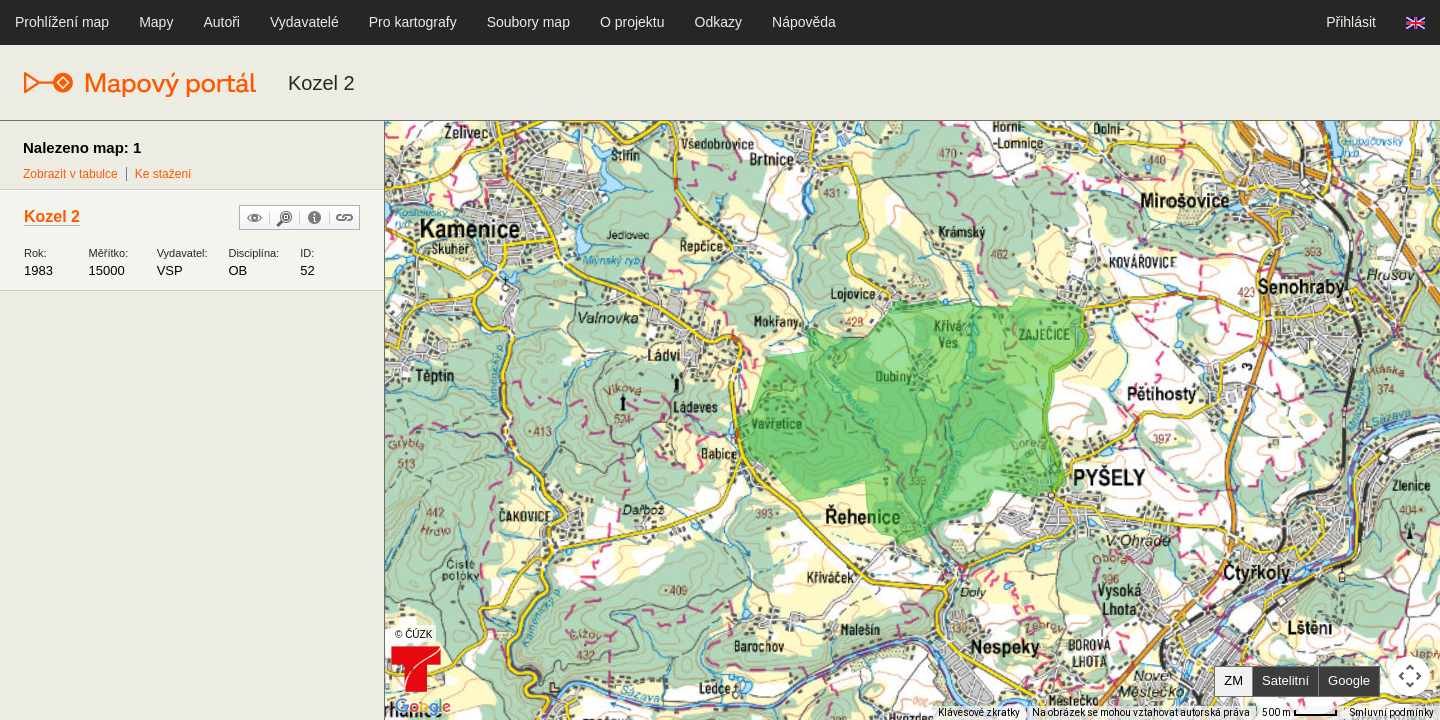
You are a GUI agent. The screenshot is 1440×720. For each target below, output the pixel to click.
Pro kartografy (413, 22)
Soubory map (528, 22)
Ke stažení (163, 174)
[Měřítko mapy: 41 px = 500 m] (1300, 713)
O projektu (632, 22)
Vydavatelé (304, 22)
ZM (1233, 680)
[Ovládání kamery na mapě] (1410, 676)
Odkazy (718, 22)
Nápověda (804, 22)
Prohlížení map (62, 22)
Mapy (156, 22)
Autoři (221, 22)
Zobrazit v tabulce (70, 174)
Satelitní (1285, 680)
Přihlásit (1351, 22)
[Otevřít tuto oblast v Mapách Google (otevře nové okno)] (423, 707)
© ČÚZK (413, 634)
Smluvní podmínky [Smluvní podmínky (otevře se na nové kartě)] (1392, 712)
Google (1349, 680)
